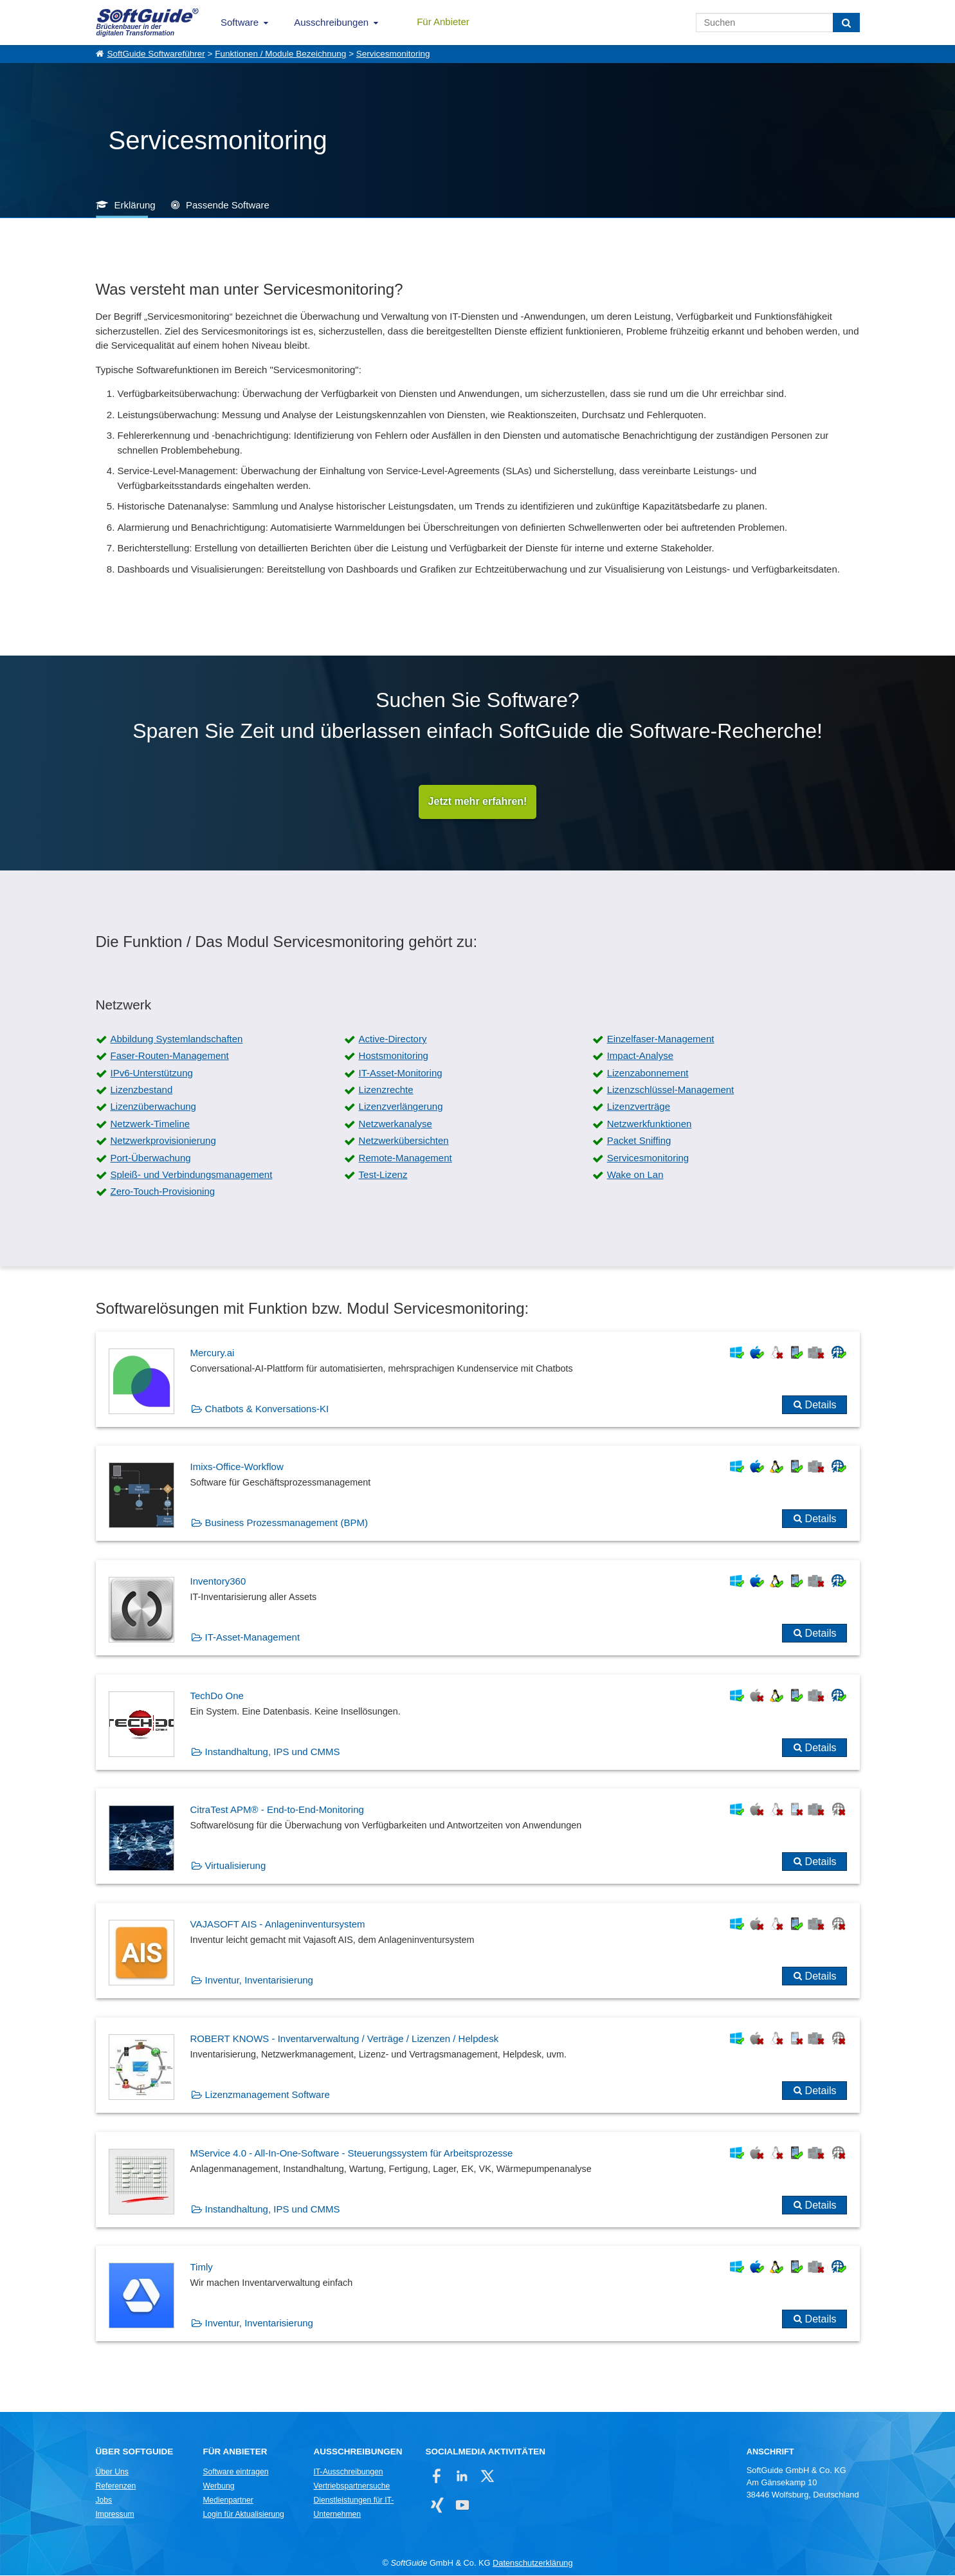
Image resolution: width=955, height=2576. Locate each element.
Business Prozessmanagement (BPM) (286, 1523)
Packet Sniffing (639, 1141)
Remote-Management (405, 1157)
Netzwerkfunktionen (649, 1124)
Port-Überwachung (151, 1157)
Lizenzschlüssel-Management (670, 1090)
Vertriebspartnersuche (352, 2486)
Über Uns (112, 2472)
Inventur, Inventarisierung (259, 1980)
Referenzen (116, 2486)
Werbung (219, 2486)
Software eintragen (236, 2472)
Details (821, 1405)
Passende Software (227, 204)
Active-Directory (393, 1039)
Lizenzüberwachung (153, 1106)
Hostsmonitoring (393, 1056)
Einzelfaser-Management (660, 1039)
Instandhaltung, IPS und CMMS (272, 1752)
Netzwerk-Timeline (150, 1124)
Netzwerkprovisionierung (163, 1141)
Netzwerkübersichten (404, 1141)
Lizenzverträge (638, 1106)
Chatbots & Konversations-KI (267, 1409)
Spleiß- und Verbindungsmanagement (192, 1175)
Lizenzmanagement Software (267, 2095)
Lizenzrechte (386, 1090)
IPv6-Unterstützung (152, 1073)
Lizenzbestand (142, 1090)
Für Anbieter (443, 21)
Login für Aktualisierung (243, 2514)
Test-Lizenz (383, 1175)
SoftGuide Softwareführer (156, 54)
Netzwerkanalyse (395, 1124)
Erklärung (135, 204)
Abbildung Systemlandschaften (177, 1039)
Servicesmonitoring (393, 54)
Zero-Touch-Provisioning (163, 1191)
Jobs (104, 2500)
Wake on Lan (635, 1175)
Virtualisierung (235, 1866)
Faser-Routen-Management (170, 1056)
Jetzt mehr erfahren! (477, 801)
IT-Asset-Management (252, 1637)
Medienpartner (228, 2500)
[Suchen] (846, 22)
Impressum (115, 2514)
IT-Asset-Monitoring (400, 1073)
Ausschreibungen (331, 22)
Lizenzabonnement (648, 1073)
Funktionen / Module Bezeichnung (280, 54)
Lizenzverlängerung (401, 1106)
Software (240, 22)
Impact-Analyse (640, 1056)
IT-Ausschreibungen (348, 2472)
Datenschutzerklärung (532, 2563)
